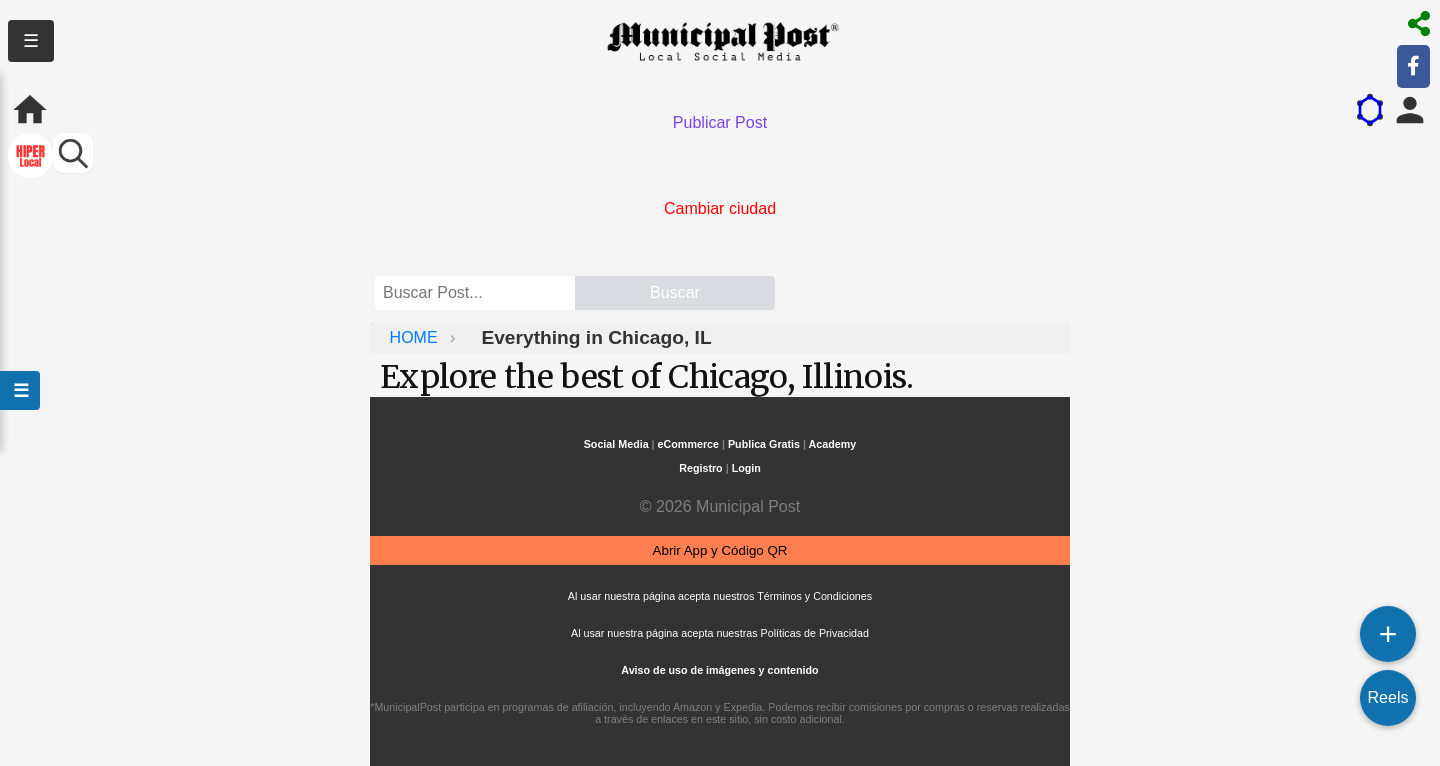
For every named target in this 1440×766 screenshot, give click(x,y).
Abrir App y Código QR (720, 550)
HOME (416, 337)
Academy (833, 444)
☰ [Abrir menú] (20, 390)
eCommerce (688, 444)
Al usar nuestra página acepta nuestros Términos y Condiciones (720, 596)
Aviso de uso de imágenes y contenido (719, 670)
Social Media (616, 444)
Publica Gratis (764, 444)
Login (746, 468)
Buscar (675, 292)
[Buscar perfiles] (73, 153)
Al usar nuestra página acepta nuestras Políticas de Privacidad (720, 633)
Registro (700, 468)
